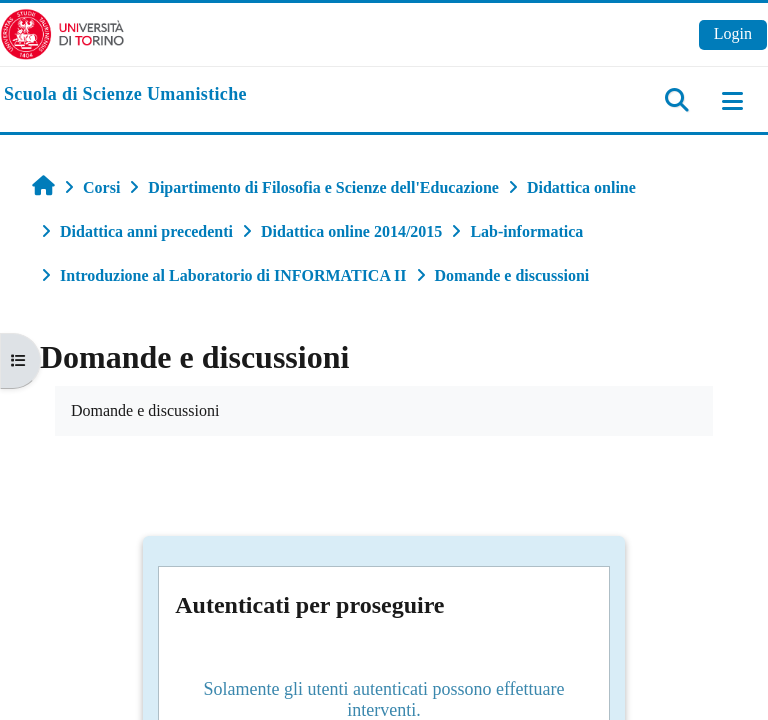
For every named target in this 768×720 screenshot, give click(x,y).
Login (733, 33)
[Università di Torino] (62, 32)
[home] (125, 95)
